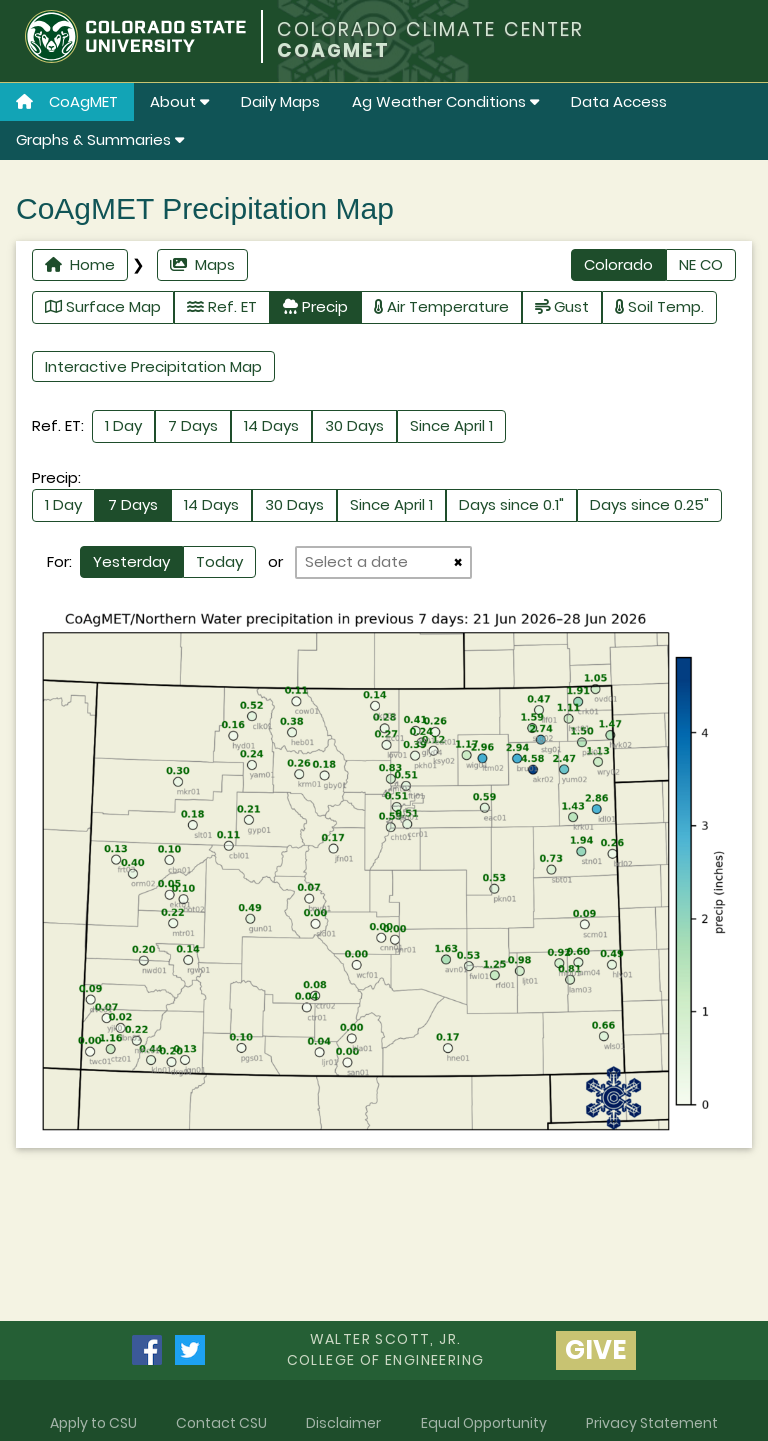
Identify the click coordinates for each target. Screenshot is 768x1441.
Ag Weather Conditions (445, 101)
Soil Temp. (659, 306)
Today (219, 561)
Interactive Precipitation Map (153, 366)
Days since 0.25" (649, 504)
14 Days (271, 425)
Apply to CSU (93, 1423)
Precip (315, 306)
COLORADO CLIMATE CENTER (430, 29)
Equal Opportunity (484, 1423)
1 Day (123, 425)
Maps (202, 264)
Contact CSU (221, 1423)
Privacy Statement (652, 1423)
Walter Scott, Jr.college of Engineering (386, 1349)
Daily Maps (280, 101)
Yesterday (131, 561)
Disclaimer (343, 1423)
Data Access (619, 101)
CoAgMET (67, 101)
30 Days (354, 425)
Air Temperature (441, 306)
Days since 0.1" (511, 504)
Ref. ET (222, 306)
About (179, 101)
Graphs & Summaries (100, 139)
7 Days (193, 425)
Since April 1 (451, 425)
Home (80, 264)
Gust (562, 306)
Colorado (618, 264)
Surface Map (103, 306)
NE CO (701, 264)
